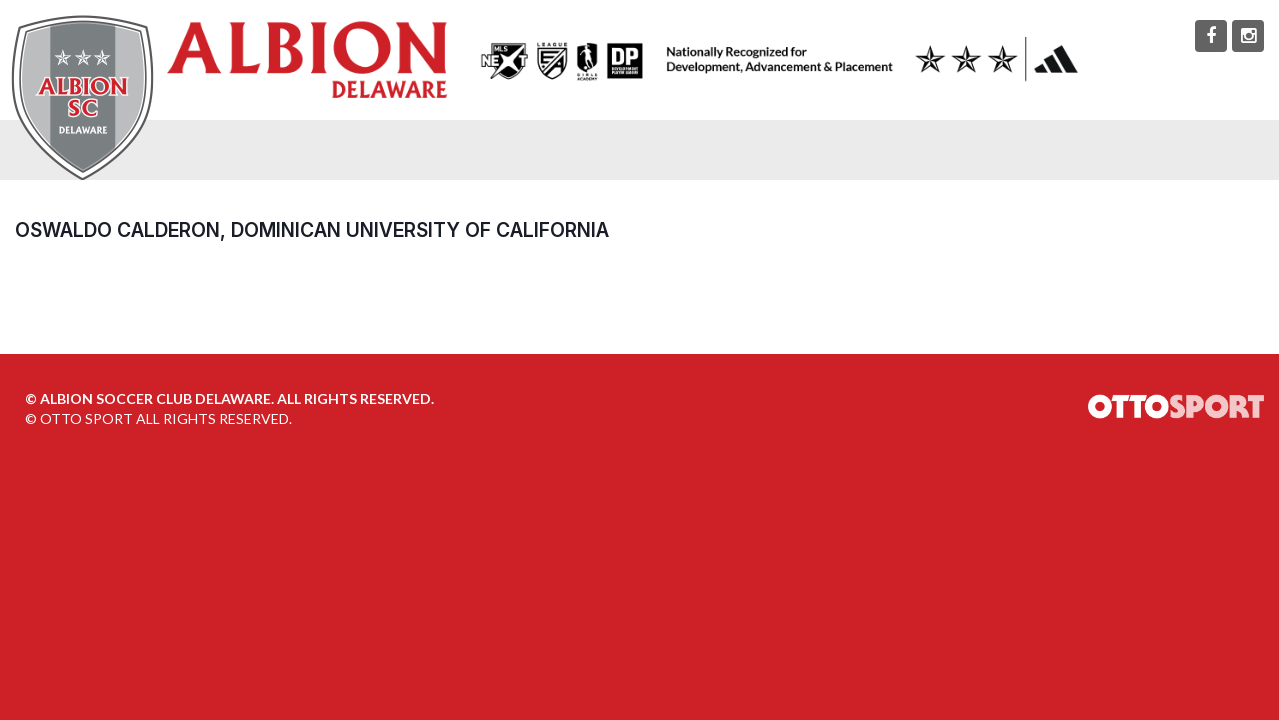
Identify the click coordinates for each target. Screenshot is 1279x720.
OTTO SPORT (86, 418)
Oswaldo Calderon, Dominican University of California (312, 230)
